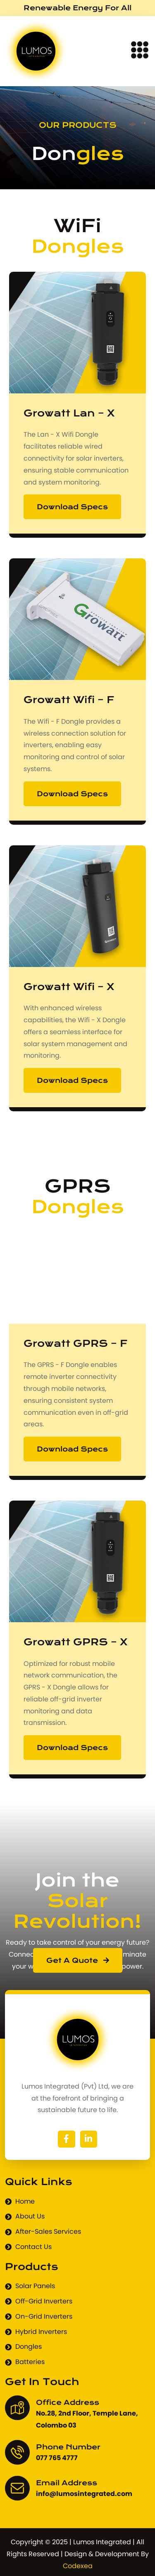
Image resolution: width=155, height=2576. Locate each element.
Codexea (78, 2566)
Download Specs (72, 507)
